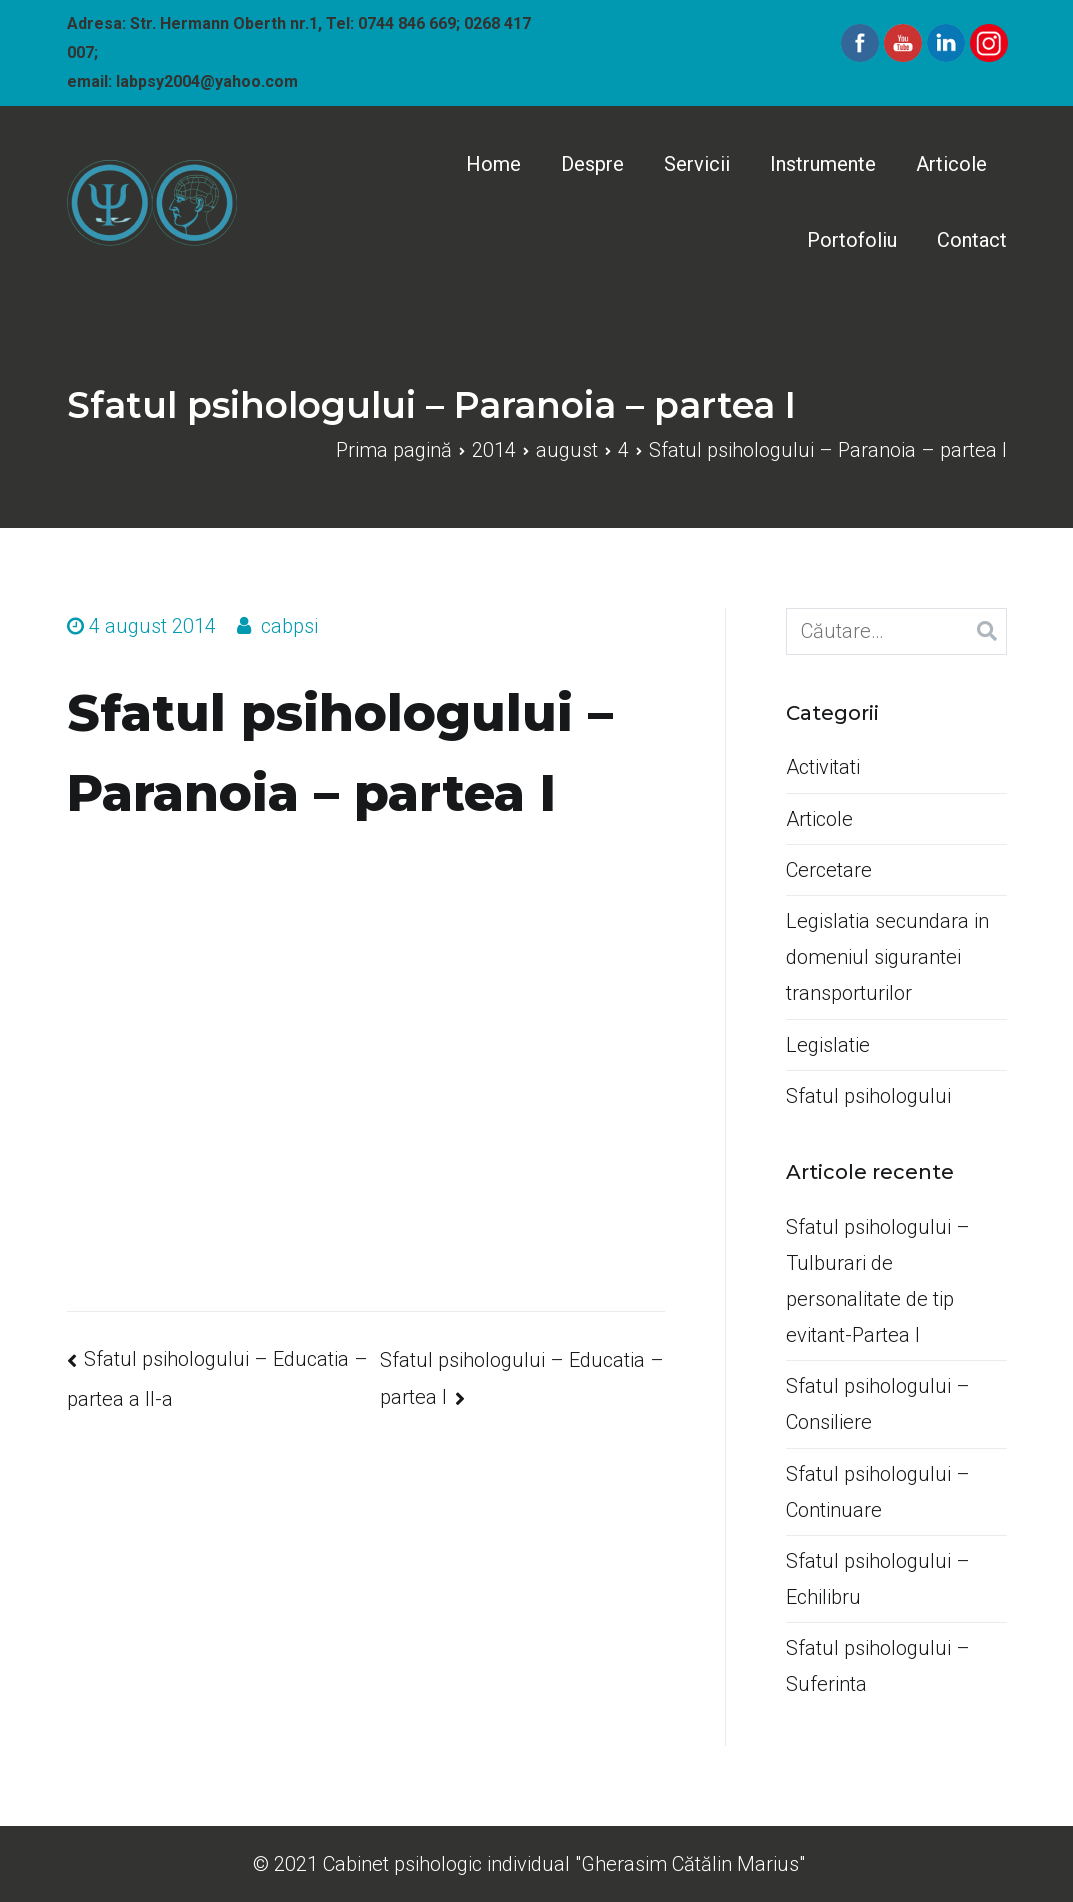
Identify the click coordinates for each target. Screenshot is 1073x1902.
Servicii (697, 164)
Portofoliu (852, 240)
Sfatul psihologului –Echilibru (878, 1579)
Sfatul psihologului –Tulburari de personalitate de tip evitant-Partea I (878, 1281)
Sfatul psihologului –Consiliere (878, 1404)
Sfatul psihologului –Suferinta (878, 1666)
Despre (592, 164)
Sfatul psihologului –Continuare (878, 1492)
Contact (972, 240)
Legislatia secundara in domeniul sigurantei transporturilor (887, 957)
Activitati (823, 767)
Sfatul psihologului (868, 1096)
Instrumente (823, 164)
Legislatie (828, 1045)
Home (493, 164)
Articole (951, 164)
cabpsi (289, 626)
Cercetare (829, 870)
